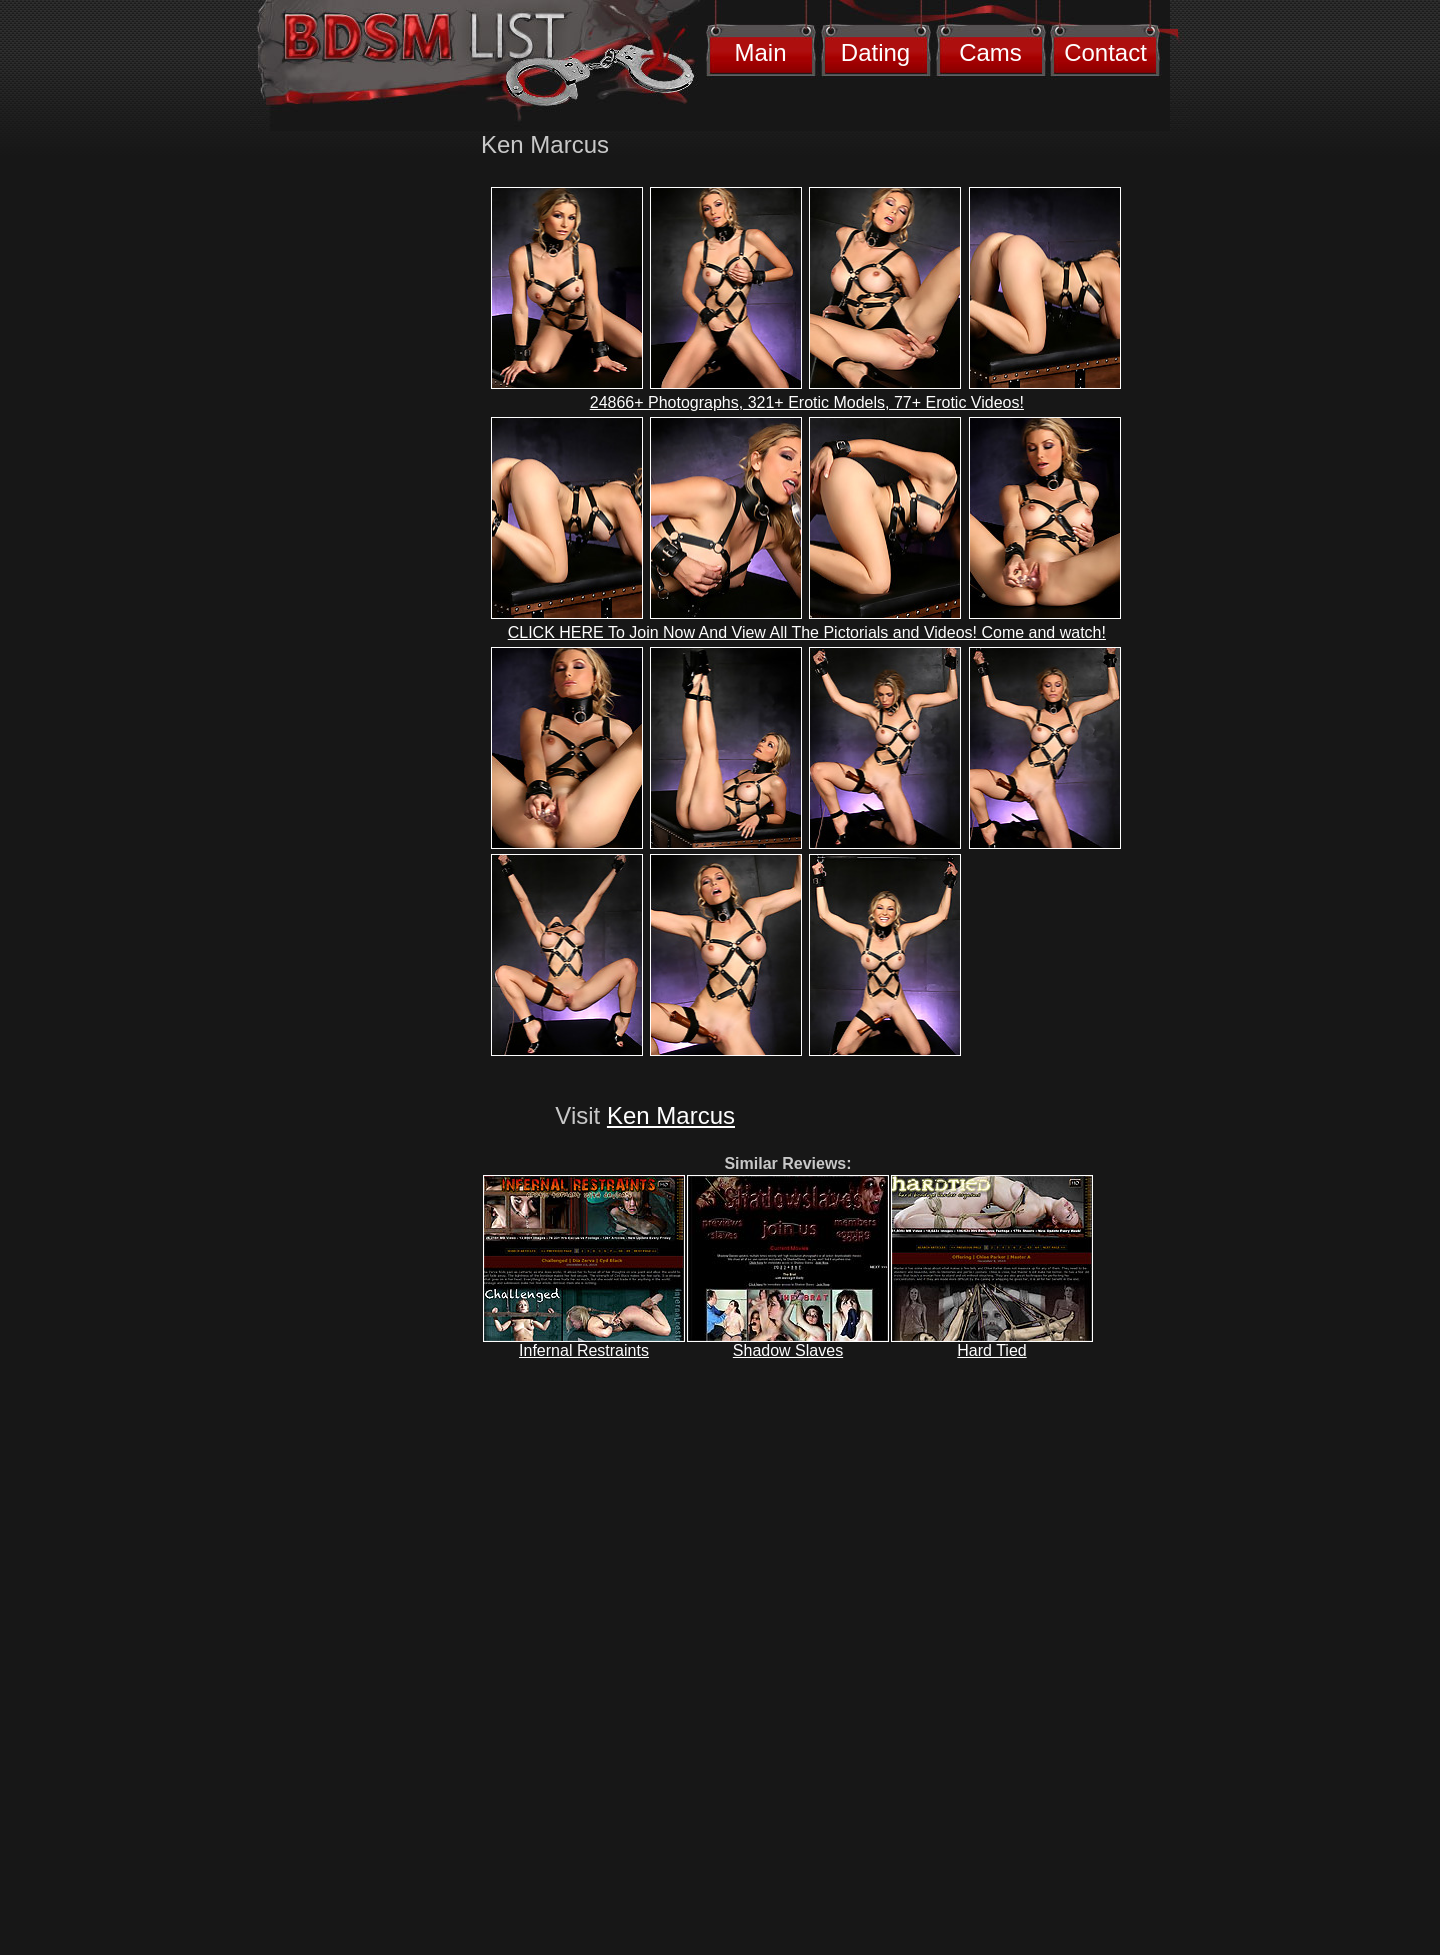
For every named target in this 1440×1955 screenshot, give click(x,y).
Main (760, 52)
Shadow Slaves (788, 1350)
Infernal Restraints (584, 1350)
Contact (1105, 52)
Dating (875, 52)
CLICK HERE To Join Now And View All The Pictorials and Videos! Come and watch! (807, 632)
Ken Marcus (671, 1115)
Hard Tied (991, 1350)
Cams (990, 52)
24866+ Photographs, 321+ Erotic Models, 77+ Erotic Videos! (807, 402)
